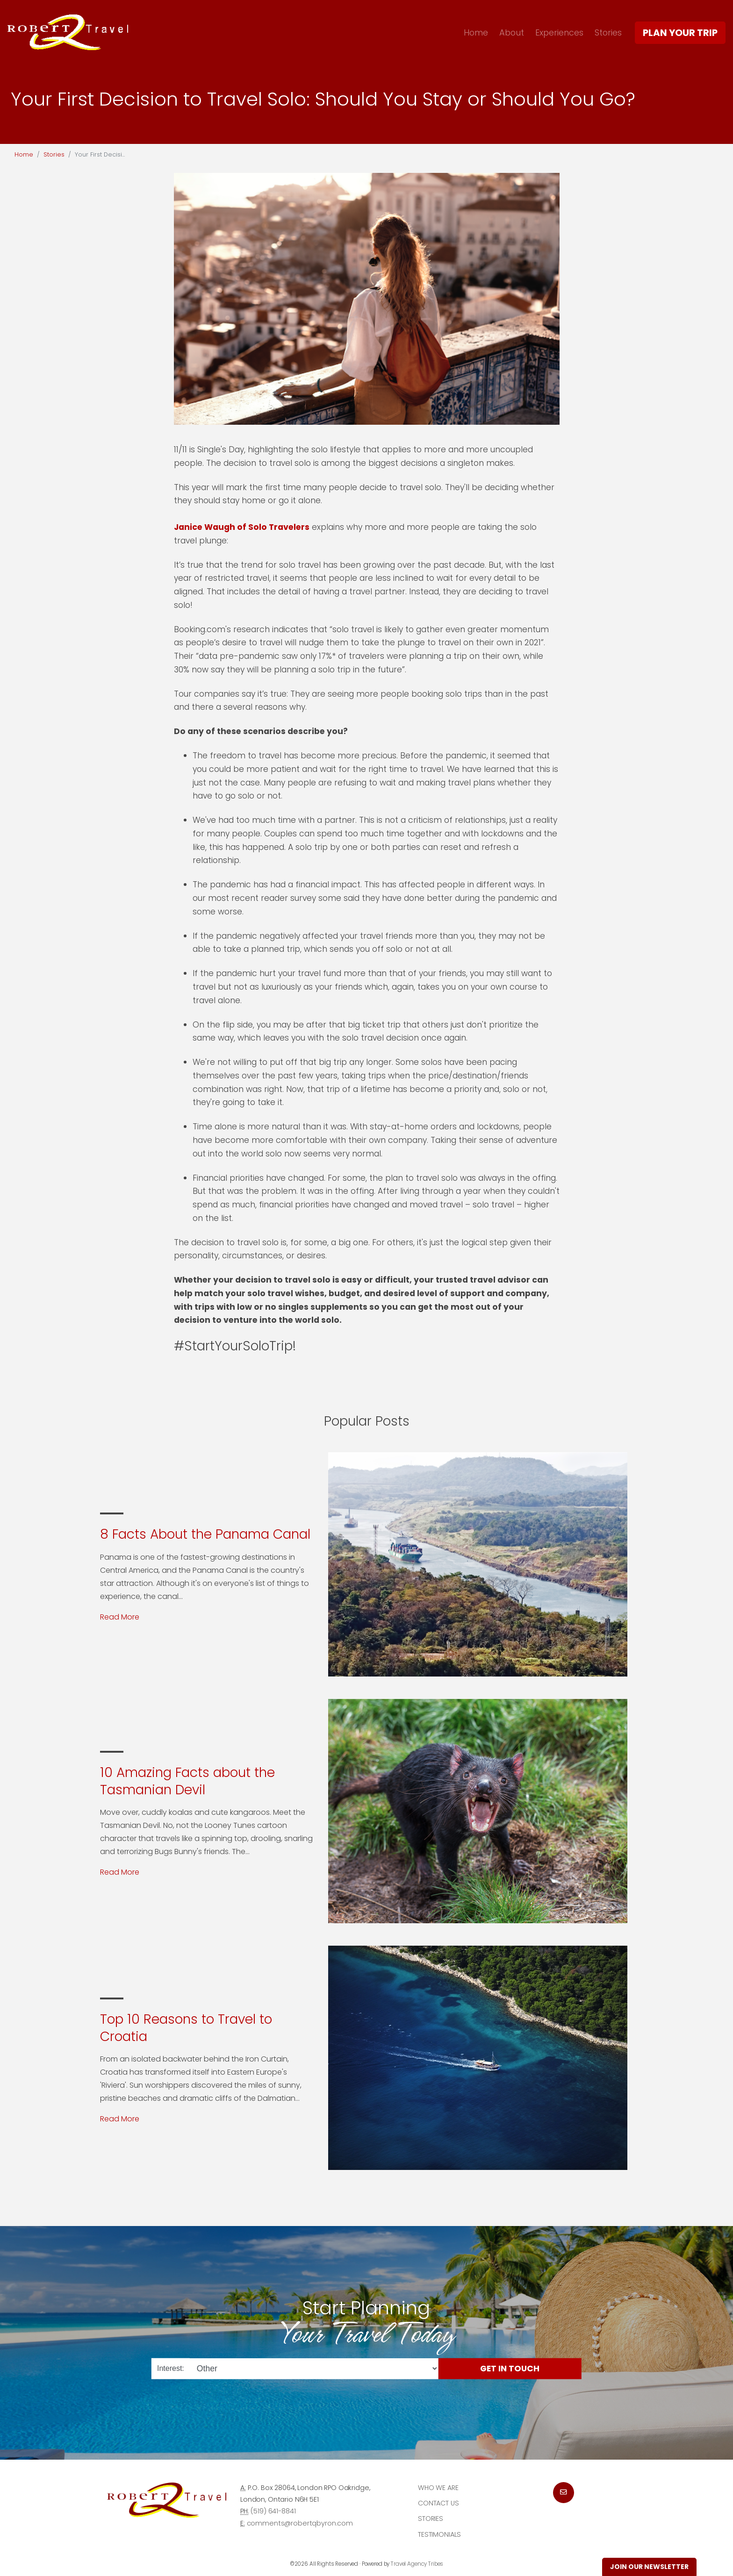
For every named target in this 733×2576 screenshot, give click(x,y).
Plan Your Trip (680, 32)
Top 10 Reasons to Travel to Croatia (186, 2027)
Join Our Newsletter (649, 2566)
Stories (608, 32)
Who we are (438, 2487)
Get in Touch (509, 2368)
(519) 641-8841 (273, 2511)
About (511, 32)
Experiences (559, 32)
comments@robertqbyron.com (300, 2523)
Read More (119, 1617)
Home (476, 32)
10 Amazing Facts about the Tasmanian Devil (187, 1780)
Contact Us (438, 2503)
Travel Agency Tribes (417, 2564)
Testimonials (439, 2534)
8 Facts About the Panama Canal (205, 1534)
